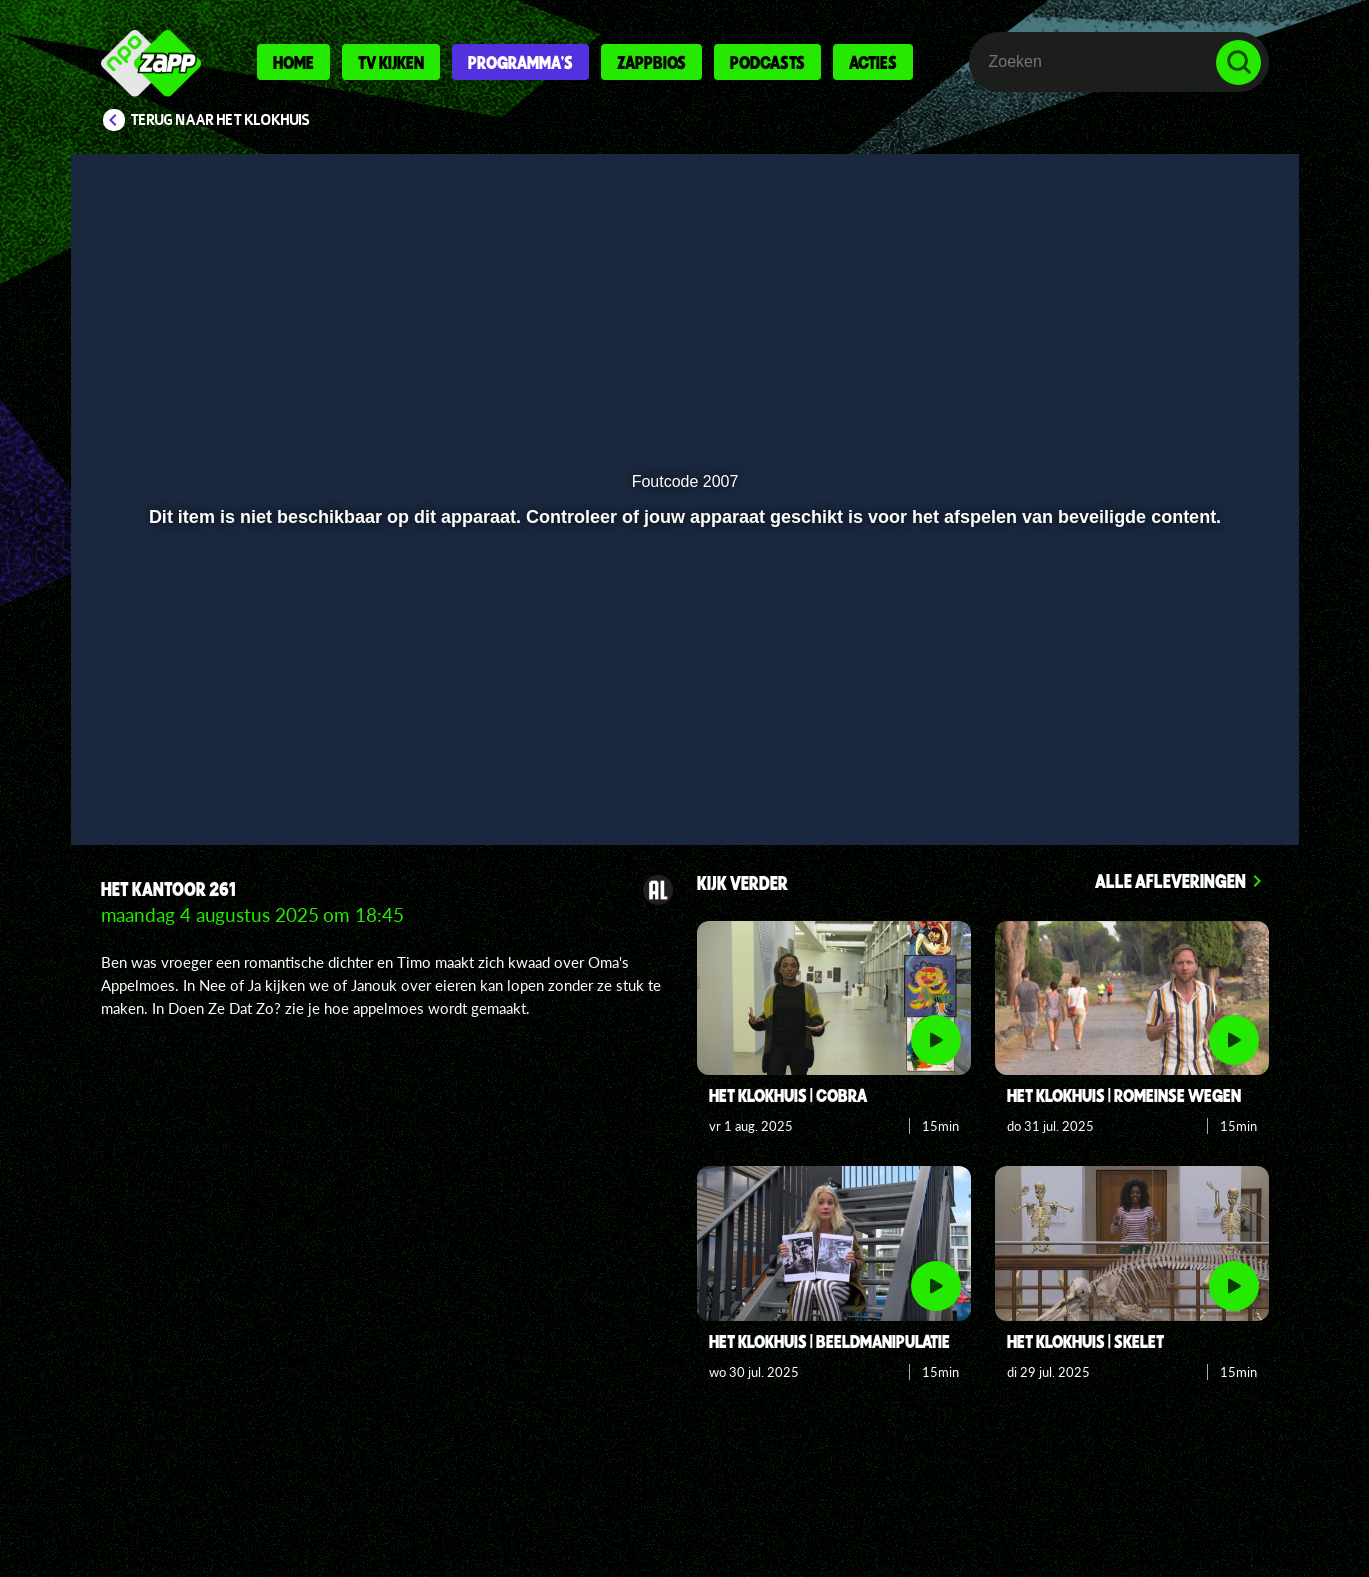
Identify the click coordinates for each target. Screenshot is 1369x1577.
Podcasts (767, 62)
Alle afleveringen (1170, 880)
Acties (873, 62)
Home (293, 62)
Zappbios (651, 62)
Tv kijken (391, 62)
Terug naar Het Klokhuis (220, 120)
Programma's (520, 62)
